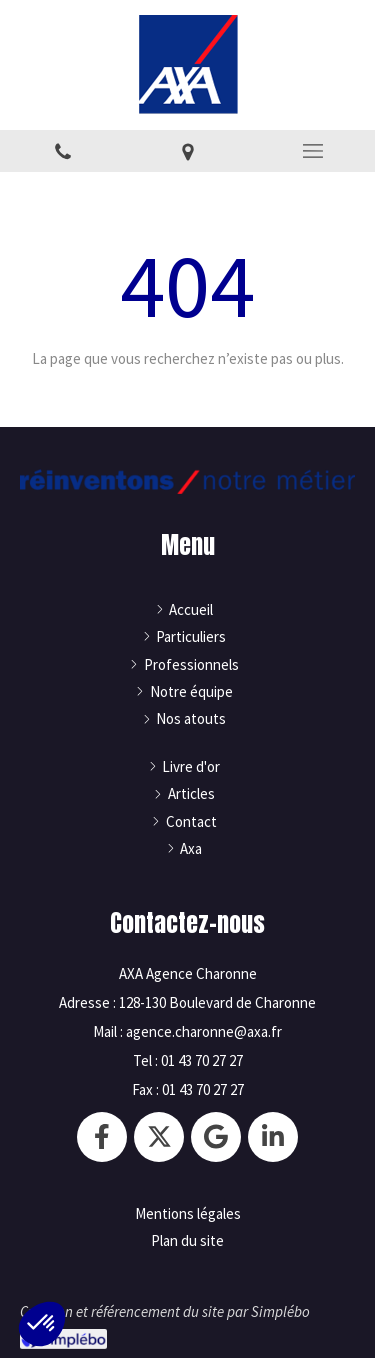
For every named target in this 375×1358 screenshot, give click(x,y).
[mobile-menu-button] (312, 151)
